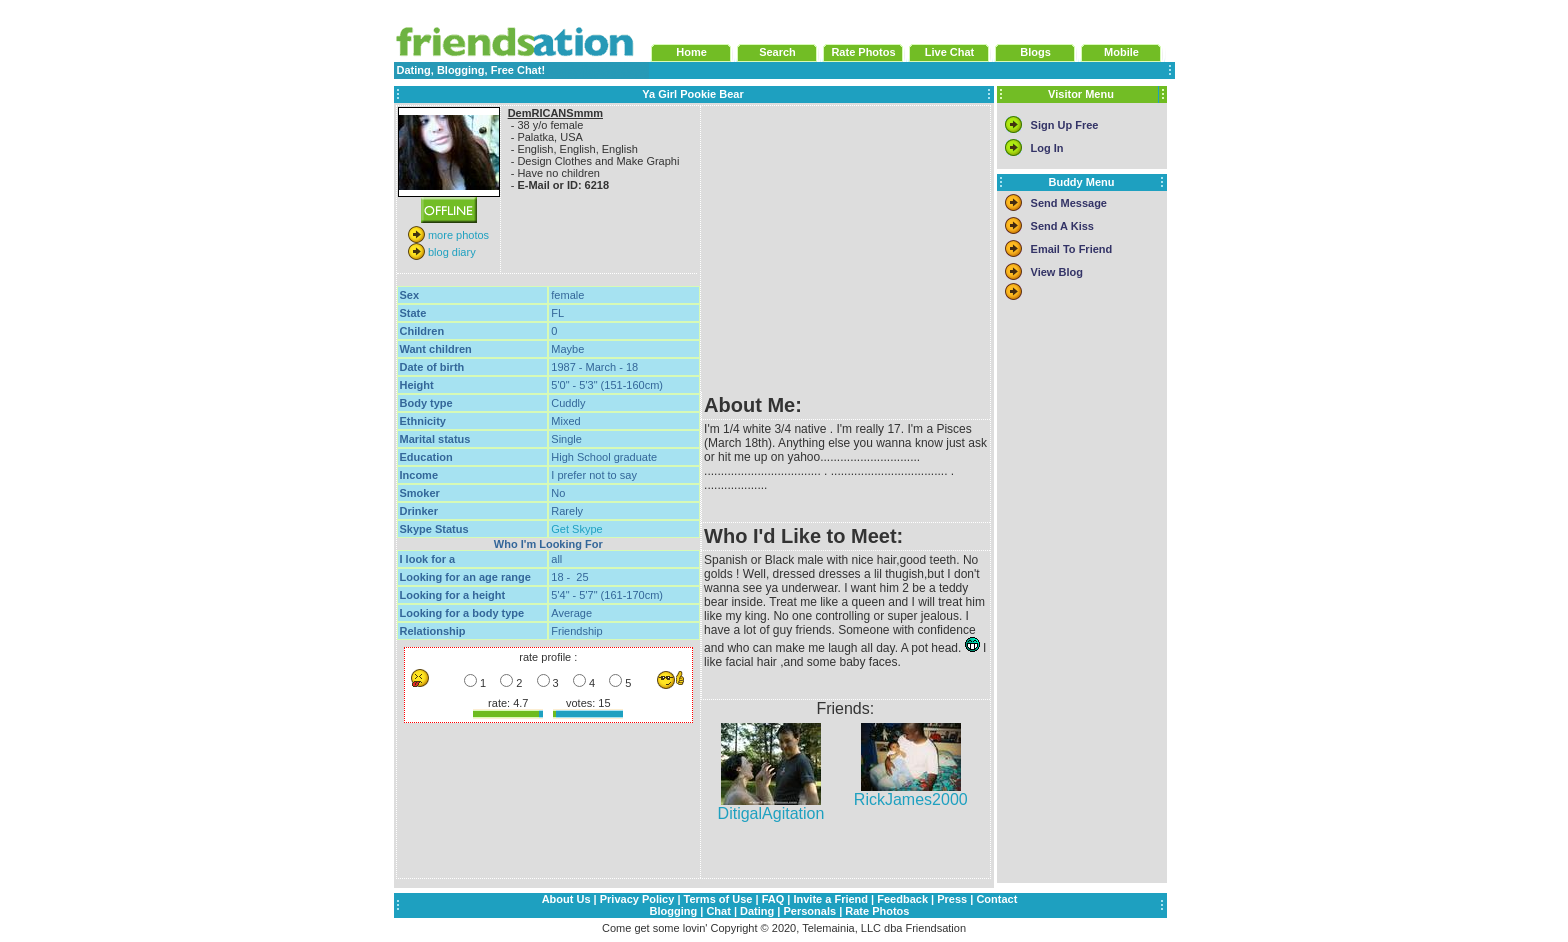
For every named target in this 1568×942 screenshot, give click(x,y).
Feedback (902, 899)
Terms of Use (718, 899)
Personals (809, 911)
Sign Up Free (1065, 125)
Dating (757, 911)
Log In (1047, 148)
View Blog (1057, 272)
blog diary (450, 252)
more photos (457, 235)
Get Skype (576, 529)
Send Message (1069, 203)
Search (777, 52)
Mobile (1121, 52)
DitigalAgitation (771, 806)
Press (952, 899)
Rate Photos (863, 52)
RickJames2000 (911, 792)
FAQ (773, 899)
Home (691, 52)
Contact (996, 899)
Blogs (1035, 52)
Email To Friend (1072, 249)
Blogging (674, 911)
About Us (566, 899)
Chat (718, 911)
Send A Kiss (1062, 226)
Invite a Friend (830, 899)
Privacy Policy (637, 899)
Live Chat (950, 52)
